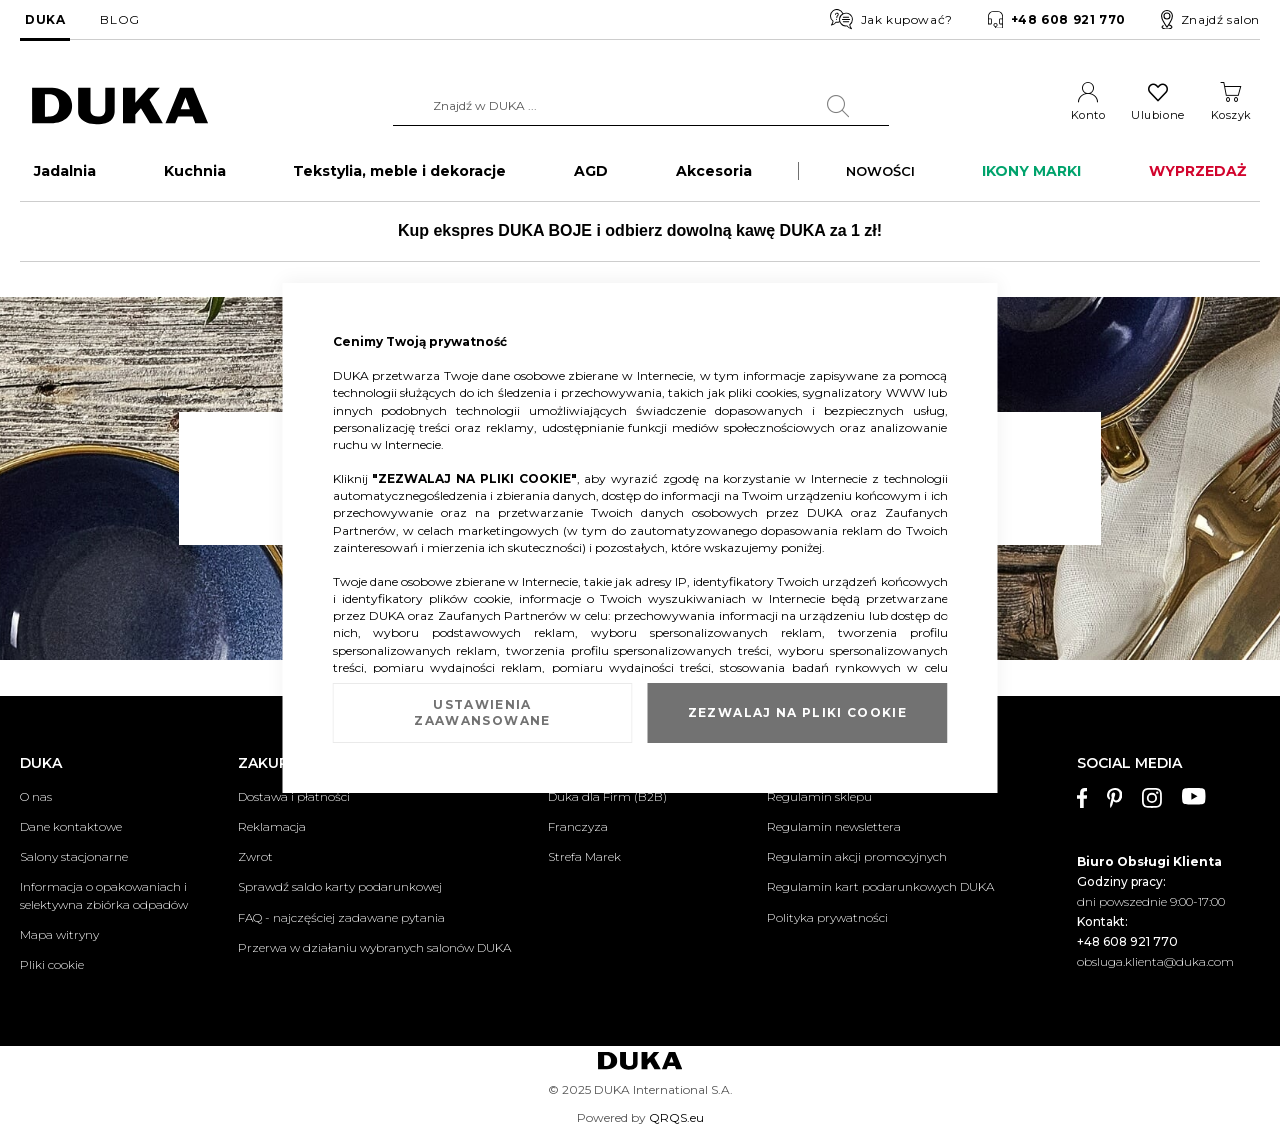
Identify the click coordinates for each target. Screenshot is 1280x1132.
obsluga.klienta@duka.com (1155, 961)
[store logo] (120, 106)
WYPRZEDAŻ (1197, 176)
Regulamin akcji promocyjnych (857, 856)
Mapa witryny (59, 934)
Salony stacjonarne (74, 856)
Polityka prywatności (827, 917)
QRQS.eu (676, 1117)
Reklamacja (272, 826)
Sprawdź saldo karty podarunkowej (340, 886)
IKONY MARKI (1031, 176)
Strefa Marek (584, 856)
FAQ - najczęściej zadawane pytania (341, 917)
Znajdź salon (1210, 20)
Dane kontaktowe (71, 826)
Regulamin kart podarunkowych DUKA (880, 886)
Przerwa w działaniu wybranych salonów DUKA (374, 947)
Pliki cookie (52, 964)
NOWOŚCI (880, 176)
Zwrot (255, 856)
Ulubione (1157, 115)
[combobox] (641, 106)
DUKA (45, 19)
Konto (1088, 115)
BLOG (119, 19)
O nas (36, 796)
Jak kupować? (891, 19)
